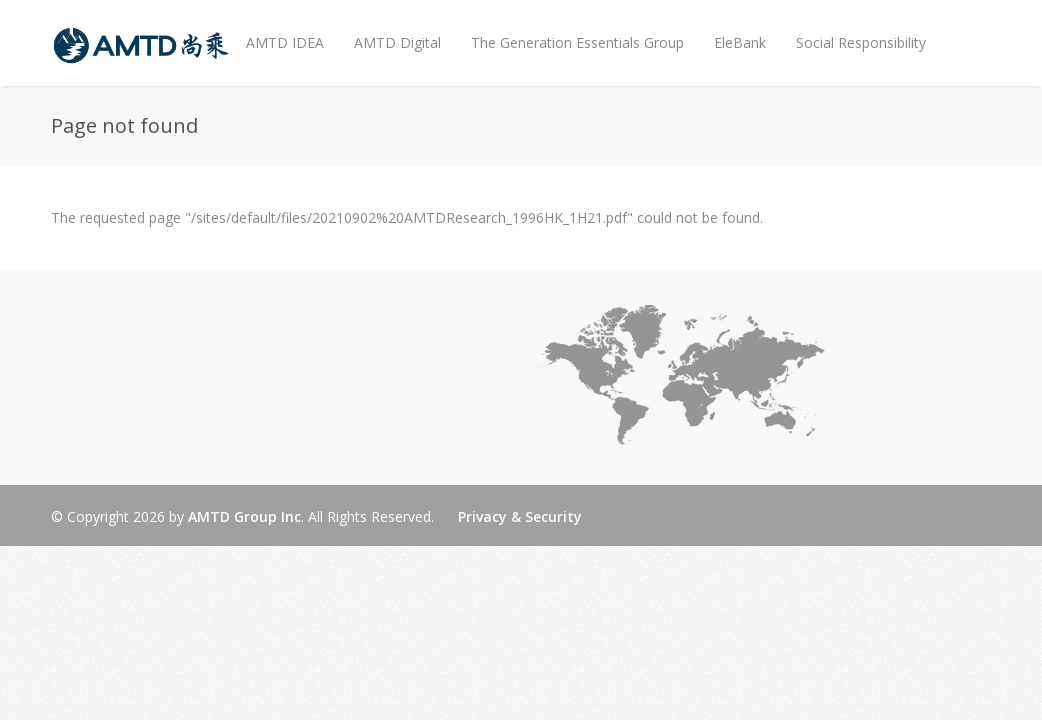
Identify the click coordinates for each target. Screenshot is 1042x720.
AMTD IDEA (285, 42)
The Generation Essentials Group (577, 42)
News (260, 112)
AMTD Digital (397, 42)
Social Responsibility (861, 42)
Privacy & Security (520, 516)
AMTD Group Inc (244, 516)
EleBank (740, 42)
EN (322, 128)
